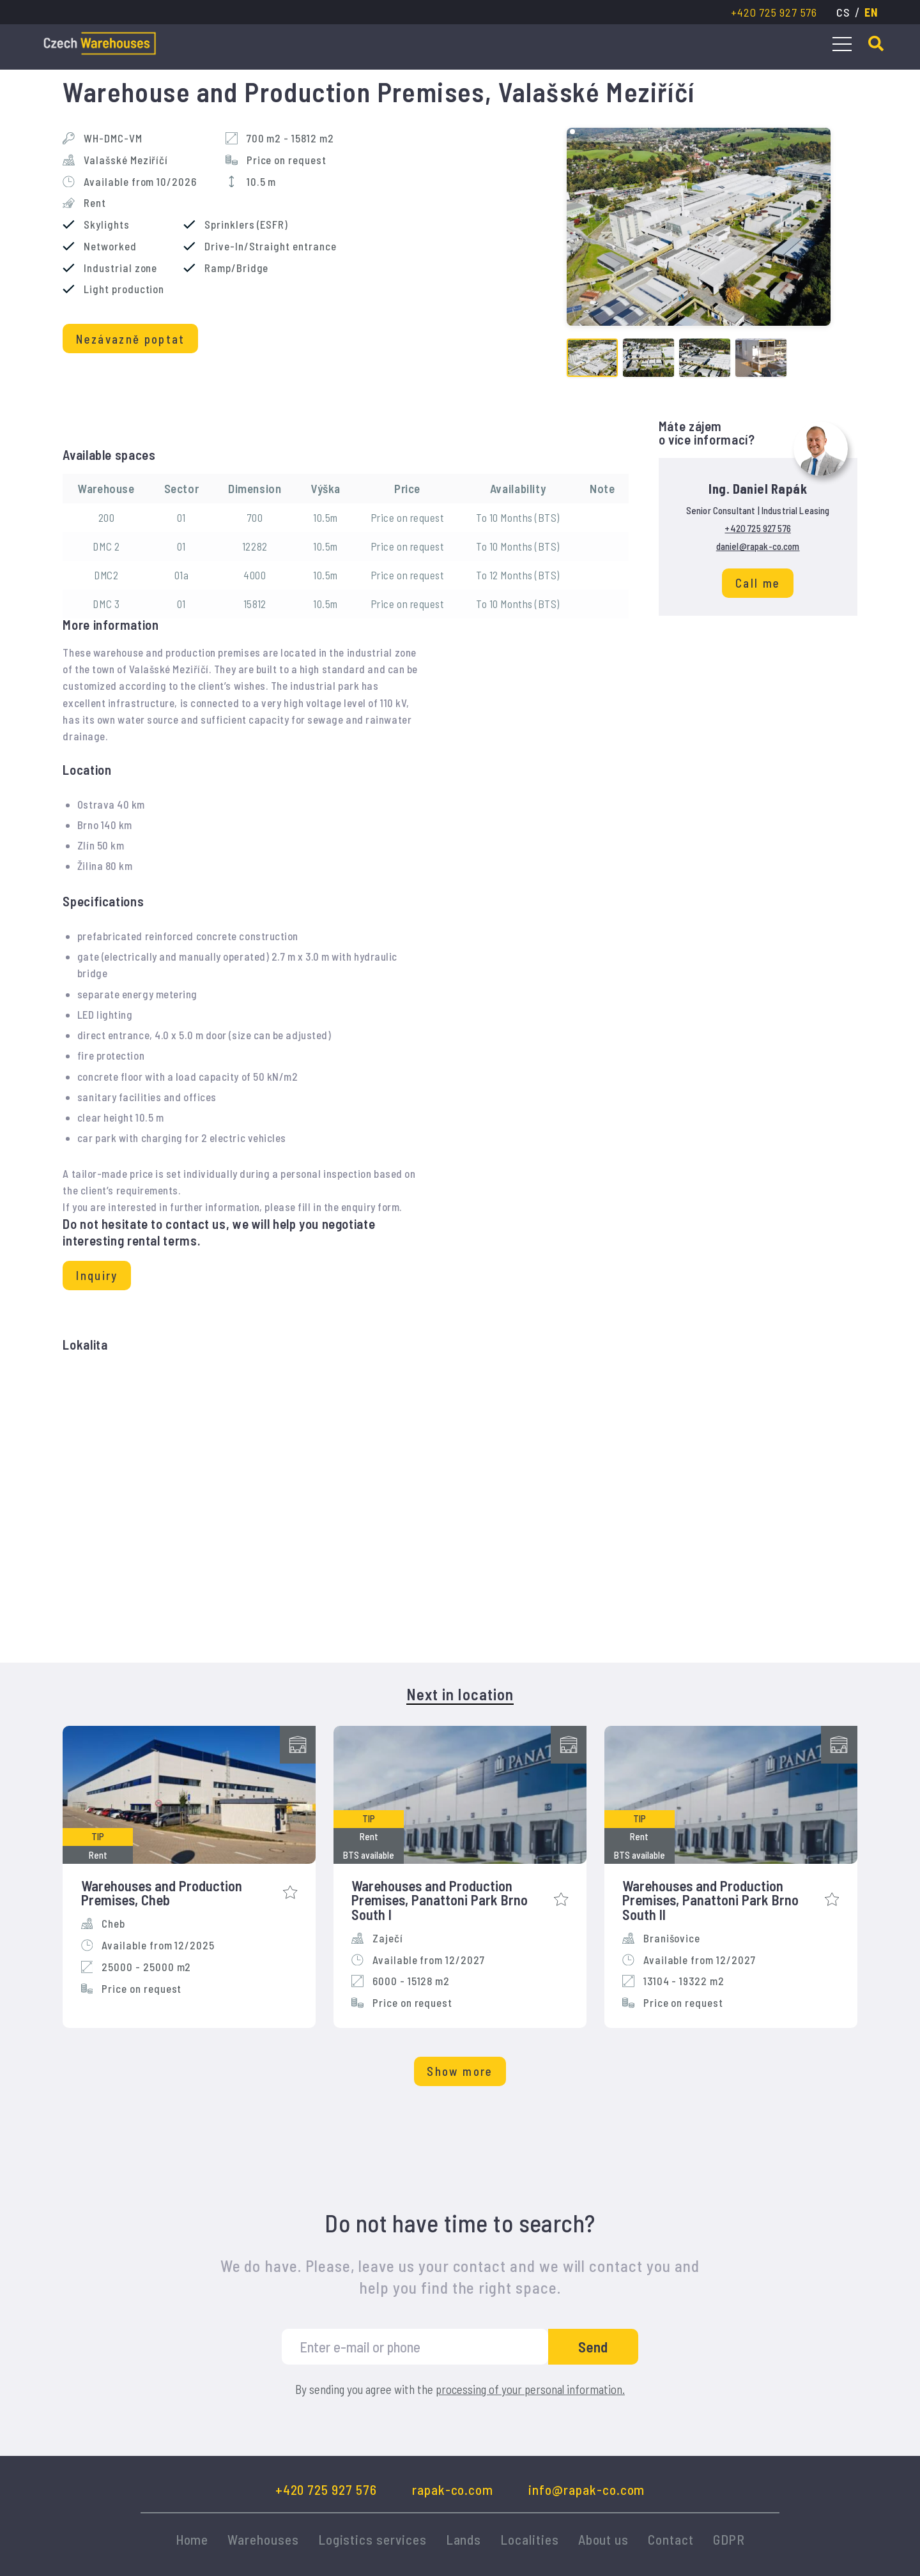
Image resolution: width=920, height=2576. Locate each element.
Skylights (106, 224)
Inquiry (97, 1275)
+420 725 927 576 (773, 12)
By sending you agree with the (460, 2390)
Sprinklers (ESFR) (246, 224)
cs (843, 12)
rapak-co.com (452, 2489)
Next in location (460, 1694)
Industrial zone (120, 268)
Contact (671, 2539)
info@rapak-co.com (586, 2489)
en (871, 12)
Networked (110, 246)
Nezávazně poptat (130, 339)
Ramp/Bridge (236, 268)
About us (603, 2539)
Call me (757, 582)
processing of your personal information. (530, 2389)
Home (192, 2539)
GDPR (729, 2539)
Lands (464, 2539)
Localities (529, 2539)
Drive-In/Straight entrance (270, 246)
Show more (460, 2071)
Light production (124, 289)
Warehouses (262, 2539)
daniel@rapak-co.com (758, 546)
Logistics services (372, 2539)
